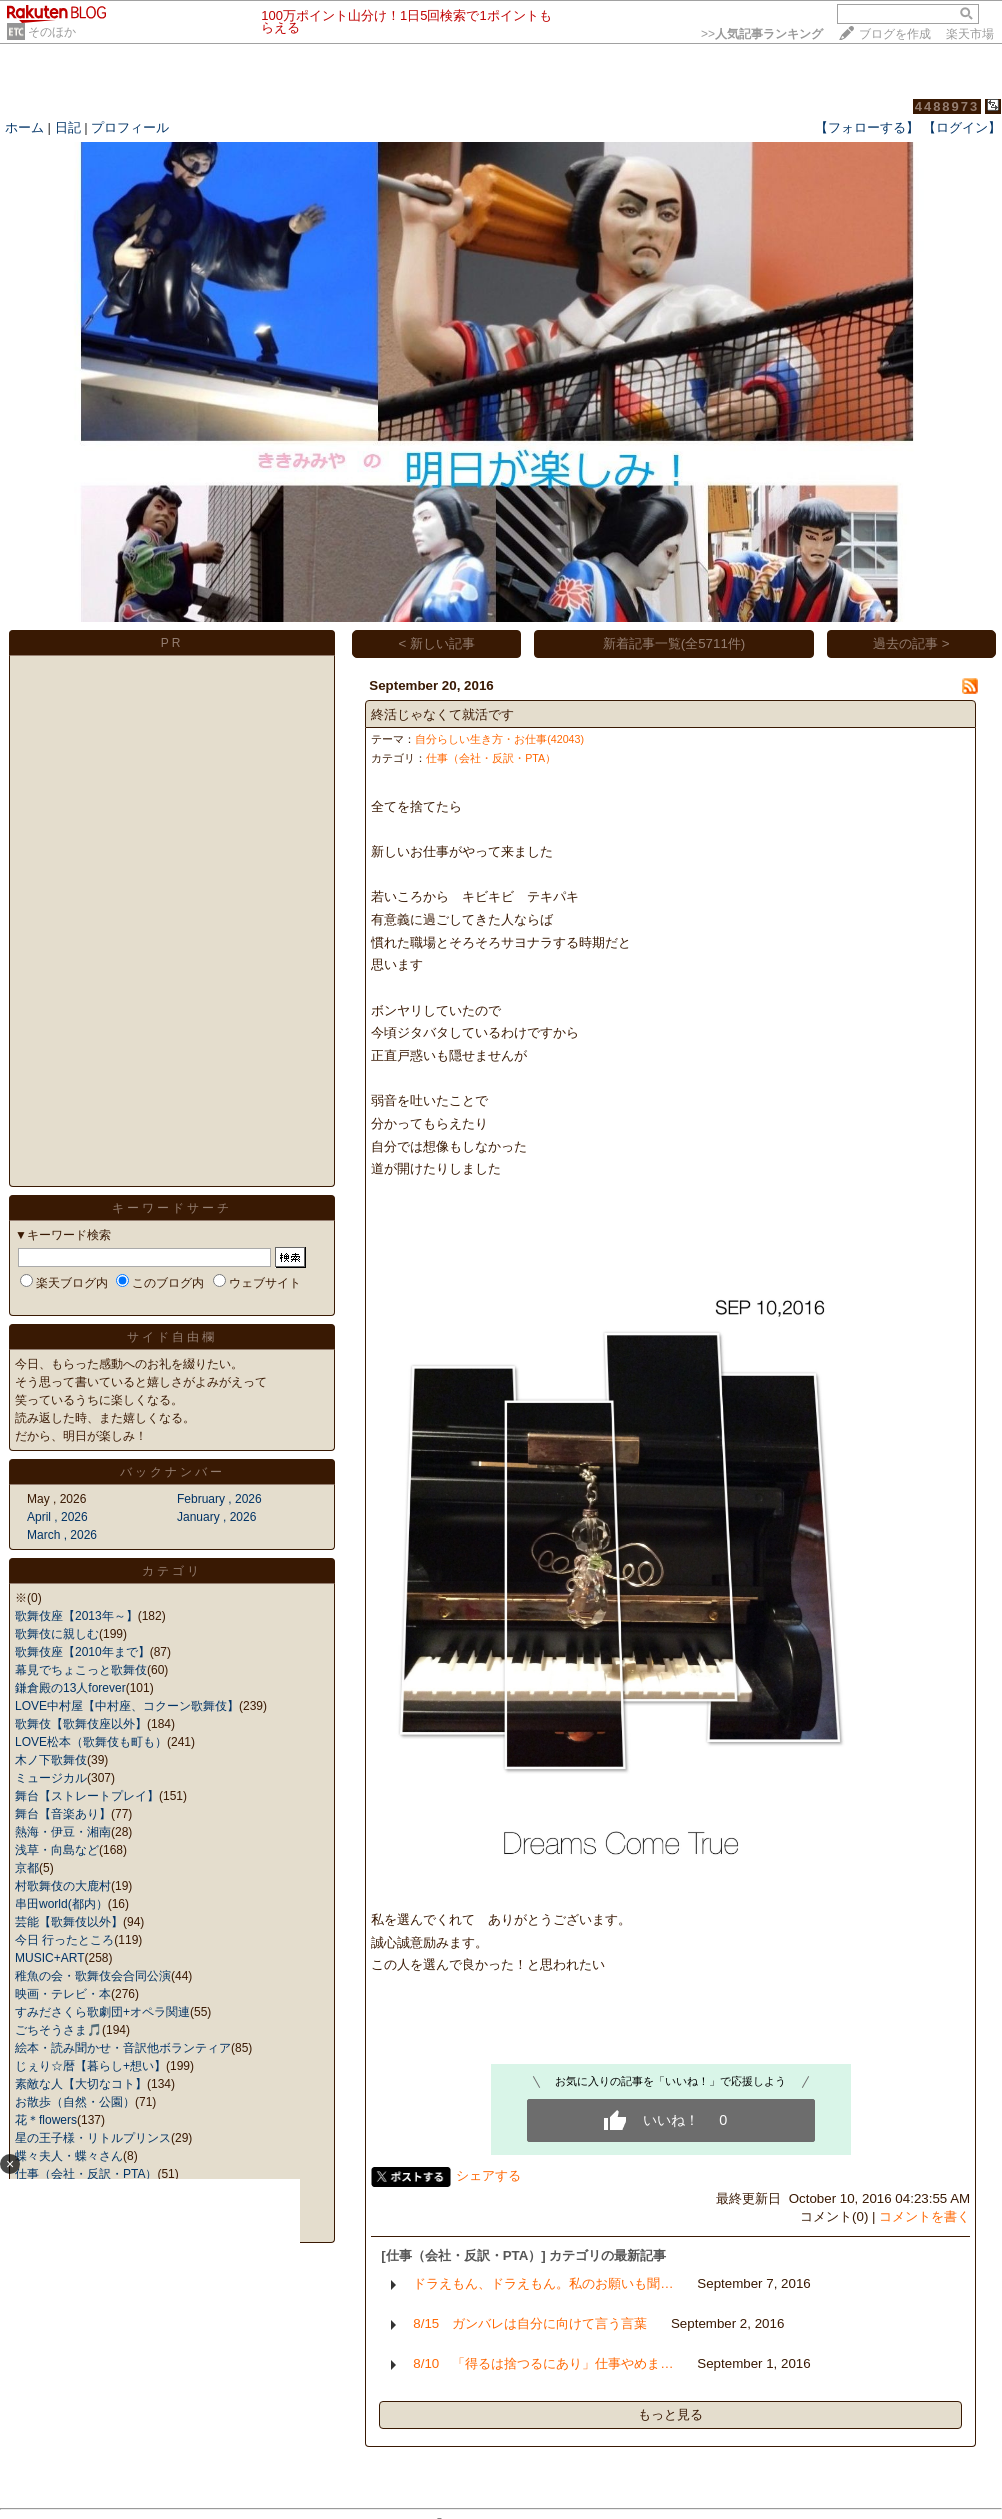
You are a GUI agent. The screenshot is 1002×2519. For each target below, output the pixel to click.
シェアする (488, 2175)
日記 (68, 127)
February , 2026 (219, 1499)
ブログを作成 (895, 34)
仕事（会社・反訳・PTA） (491, 758)
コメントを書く (924, 2216)
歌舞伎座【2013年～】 (76, 1616)
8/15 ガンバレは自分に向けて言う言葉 (530, 2323)
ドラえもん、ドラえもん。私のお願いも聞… (543, 2283)
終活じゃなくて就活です (442, 714)
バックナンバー (172, 1472)
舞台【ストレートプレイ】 (87, 1796)
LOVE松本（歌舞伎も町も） (91, 1742)
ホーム (24, 127)
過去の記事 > (911, 643)
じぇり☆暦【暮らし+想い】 (90, 2066)
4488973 (947, 106)
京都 (27, 1868)
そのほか (52, 32)
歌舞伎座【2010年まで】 (82, 1652)
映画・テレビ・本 (63, 1994)
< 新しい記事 (437, 643)
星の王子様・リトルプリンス (93, 2138)
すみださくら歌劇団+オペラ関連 (102, 2012)
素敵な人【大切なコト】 (81, 2084)
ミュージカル (51, 1778)
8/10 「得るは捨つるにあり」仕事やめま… (543, 2363)
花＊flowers (46, 2120)
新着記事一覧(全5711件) (674, 643)
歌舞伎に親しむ (57, 1634)
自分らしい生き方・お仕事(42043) (499, 739)
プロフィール (130, 127)
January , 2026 (216, 1517)
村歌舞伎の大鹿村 (63, 1886)
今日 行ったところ (64, 1940)
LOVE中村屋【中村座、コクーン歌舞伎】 (127, 1706)
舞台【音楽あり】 (63, 1814)
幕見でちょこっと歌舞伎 (81, 1670)
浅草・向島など (57, 1850)
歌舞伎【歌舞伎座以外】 (81, 1724)
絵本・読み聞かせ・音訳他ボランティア (123, 2048)
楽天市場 (970, 34)
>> (762, 34)
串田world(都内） (61, 1904)
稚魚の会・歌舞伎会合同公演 (93, 1976)
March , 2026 (62, 1535)
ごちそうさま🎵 (58, 2030)
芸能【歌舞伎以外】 (69, 1922)
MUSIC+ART (49, 1958)
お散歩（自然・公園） (75, 2102)
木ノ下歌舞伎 (51, 1760)
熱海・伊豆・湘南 (63, 1832)
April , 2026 (57, 1517)
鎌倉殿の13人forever (70, 1688)
